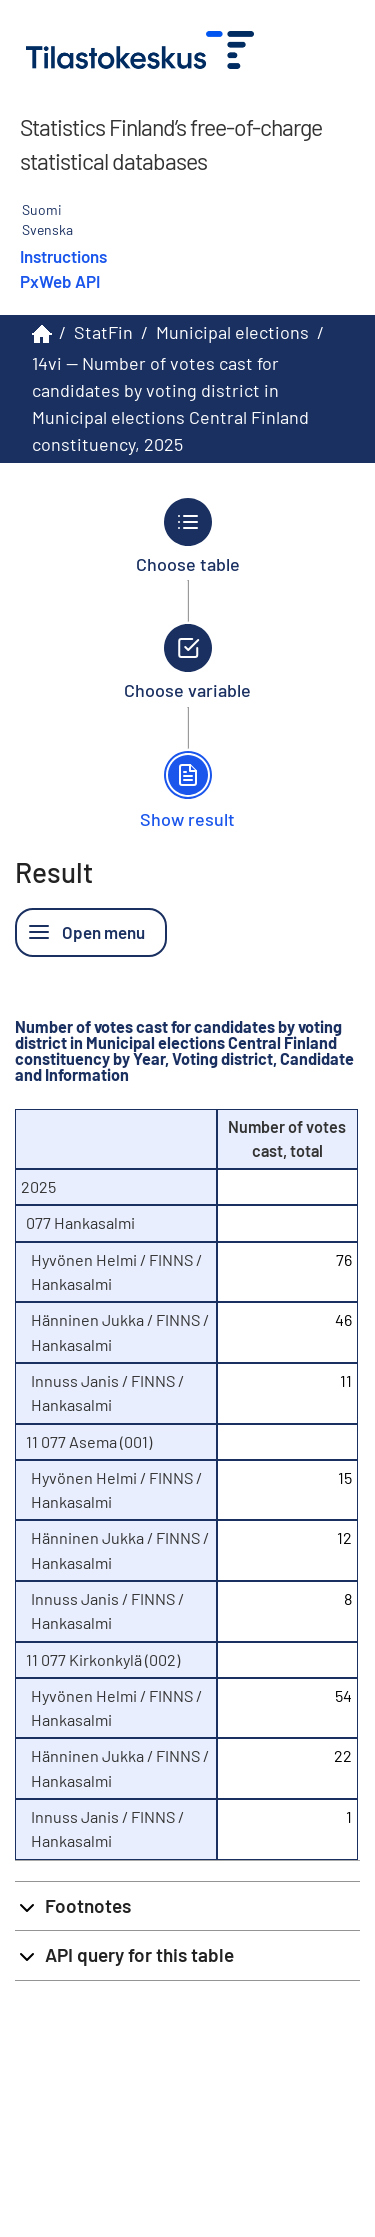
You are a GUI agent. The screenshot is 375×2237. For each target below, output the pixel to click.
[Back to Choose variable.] (187, 662)
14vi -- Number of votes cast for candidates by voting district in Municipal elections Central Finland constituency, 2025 (170, 403)
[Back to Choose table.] (187, 536)
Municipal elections (232, 332)
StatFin (103, 332)
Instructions (63, 256)
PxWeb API (60, 281)
